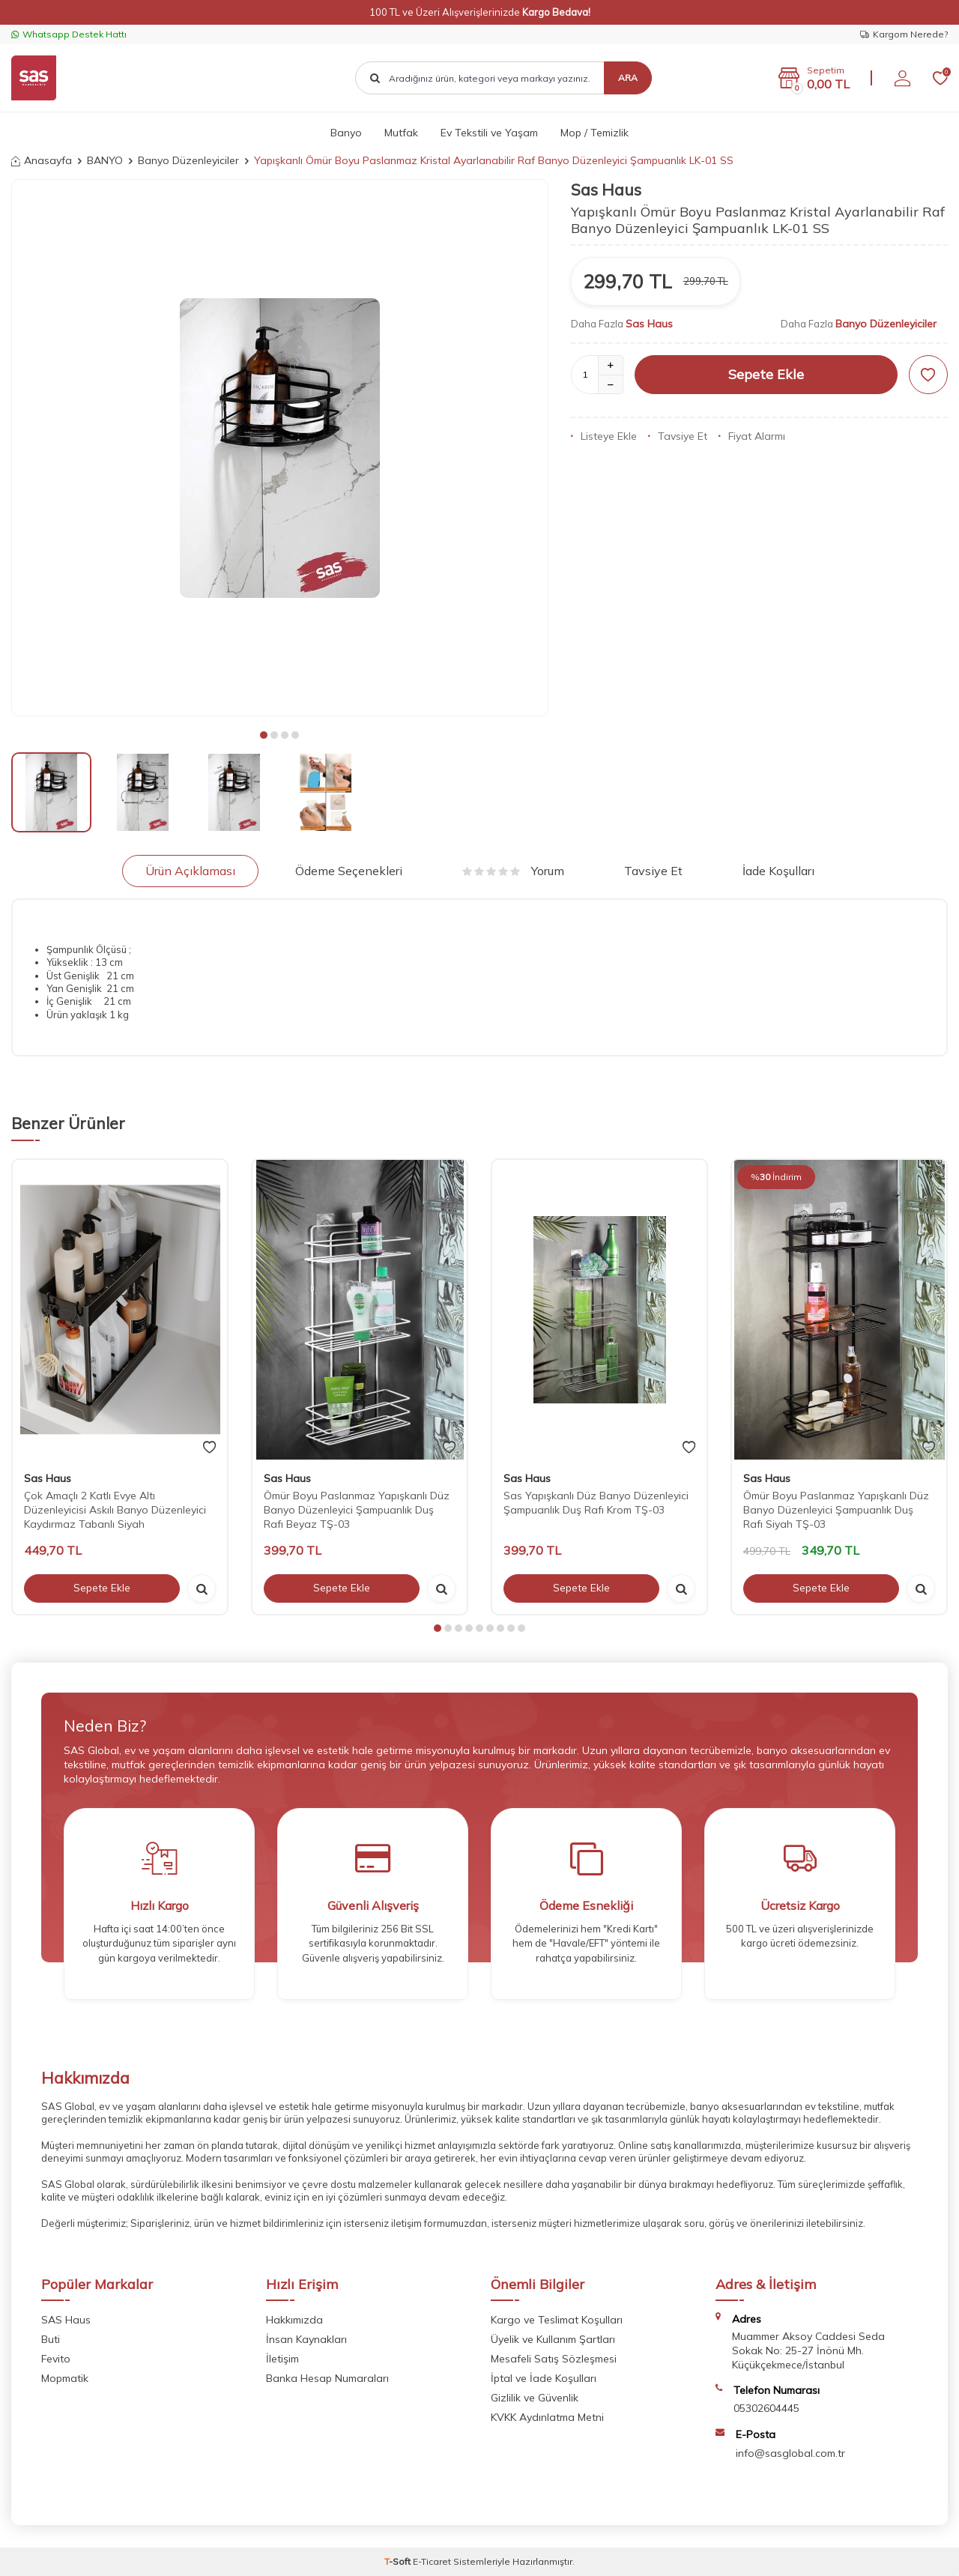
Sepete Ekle (766, 374)
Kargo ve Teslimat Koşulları (557, 2319)
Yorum (513, 870)
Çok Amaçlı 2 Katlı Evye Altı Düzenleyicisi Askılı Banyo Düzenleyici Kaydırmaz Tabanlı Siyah (115, 1510)
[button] (263, 735)
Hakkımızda (294, 2319)
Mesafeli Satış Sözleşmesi (554, 2358)
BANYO (105, 160)
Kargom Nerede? (904, 34)
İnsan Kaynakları (306, 2339)
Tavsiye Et (677, 436)
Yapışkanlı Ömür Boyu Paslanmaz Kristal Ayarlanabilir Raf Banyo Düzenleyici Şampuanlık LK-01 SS (493, 160)
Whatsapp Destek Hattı (69, 34)
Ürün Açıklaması (190, 870)
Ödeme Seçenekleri (348, 870)
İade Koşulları (778, 870)
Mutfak (401, 132)
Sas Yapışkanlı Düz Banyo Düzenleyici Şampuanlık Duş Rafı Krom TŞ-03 (596, 1503)
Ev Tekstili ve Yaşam (489, 132)
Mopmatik (64, 2378)
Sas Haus (606, 189)
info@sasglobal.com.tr (790, 2453)
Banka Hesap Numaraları (327, 2378)
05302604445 (766, 2408)
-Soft (398, 2561)
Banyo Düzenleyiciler (188, 160)
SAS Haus (66, 2319)
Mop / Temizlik (594, 132)
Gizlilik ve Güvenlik (534, 2397)
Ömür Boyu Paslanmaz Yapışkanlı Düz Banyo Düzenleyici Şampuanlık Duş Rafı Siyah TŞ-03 (836, 1510)
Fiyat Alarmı (752, 436)
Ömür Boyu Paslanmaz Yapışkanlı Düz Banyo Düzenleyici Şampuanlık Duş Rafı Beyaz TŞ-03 (357, 1510)
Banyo (346, 132)
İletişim (282, 2358)
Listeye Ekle (604, 436)
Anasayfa (41, 160)
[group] (280, 448)
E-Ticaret (432, 2561)
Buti (50, 2339)
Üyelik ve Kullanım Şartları (553, 2339)
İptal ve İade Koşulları (543, 2378)
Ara (628, 77)
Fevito (55, 2358)
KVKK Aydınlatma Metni (547, 2417)
